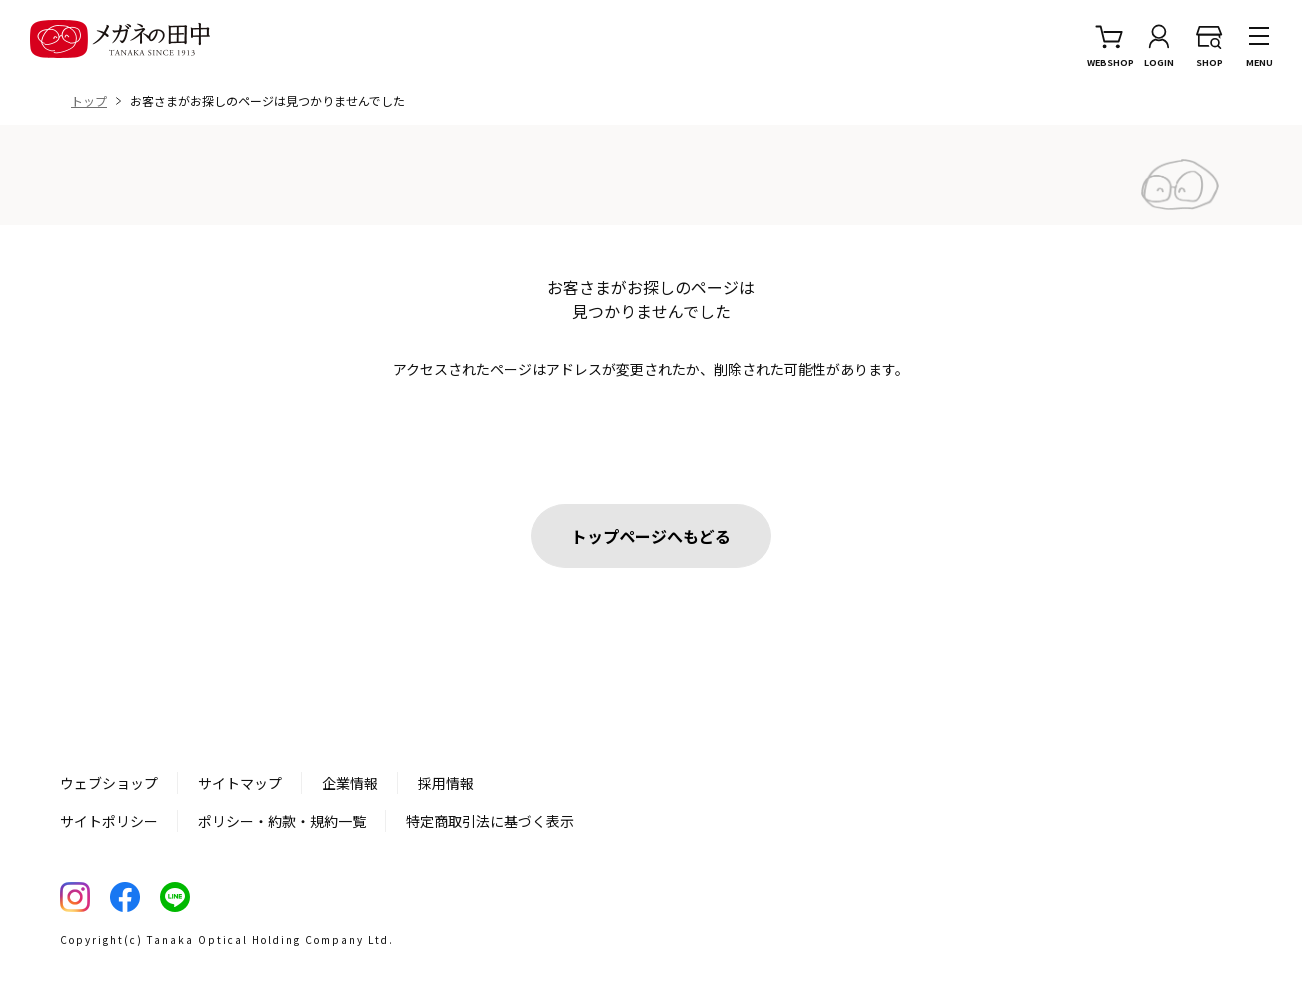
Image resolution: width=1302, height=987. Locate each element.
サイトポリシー (109, 821)
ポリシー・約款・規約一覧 (282, 821)
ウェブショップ (109, 783)
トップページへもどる (651, 536)
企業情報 (350, 783)
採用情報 (446, 783)
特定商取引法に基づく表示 (490, 821)
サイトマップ (240, 783)
